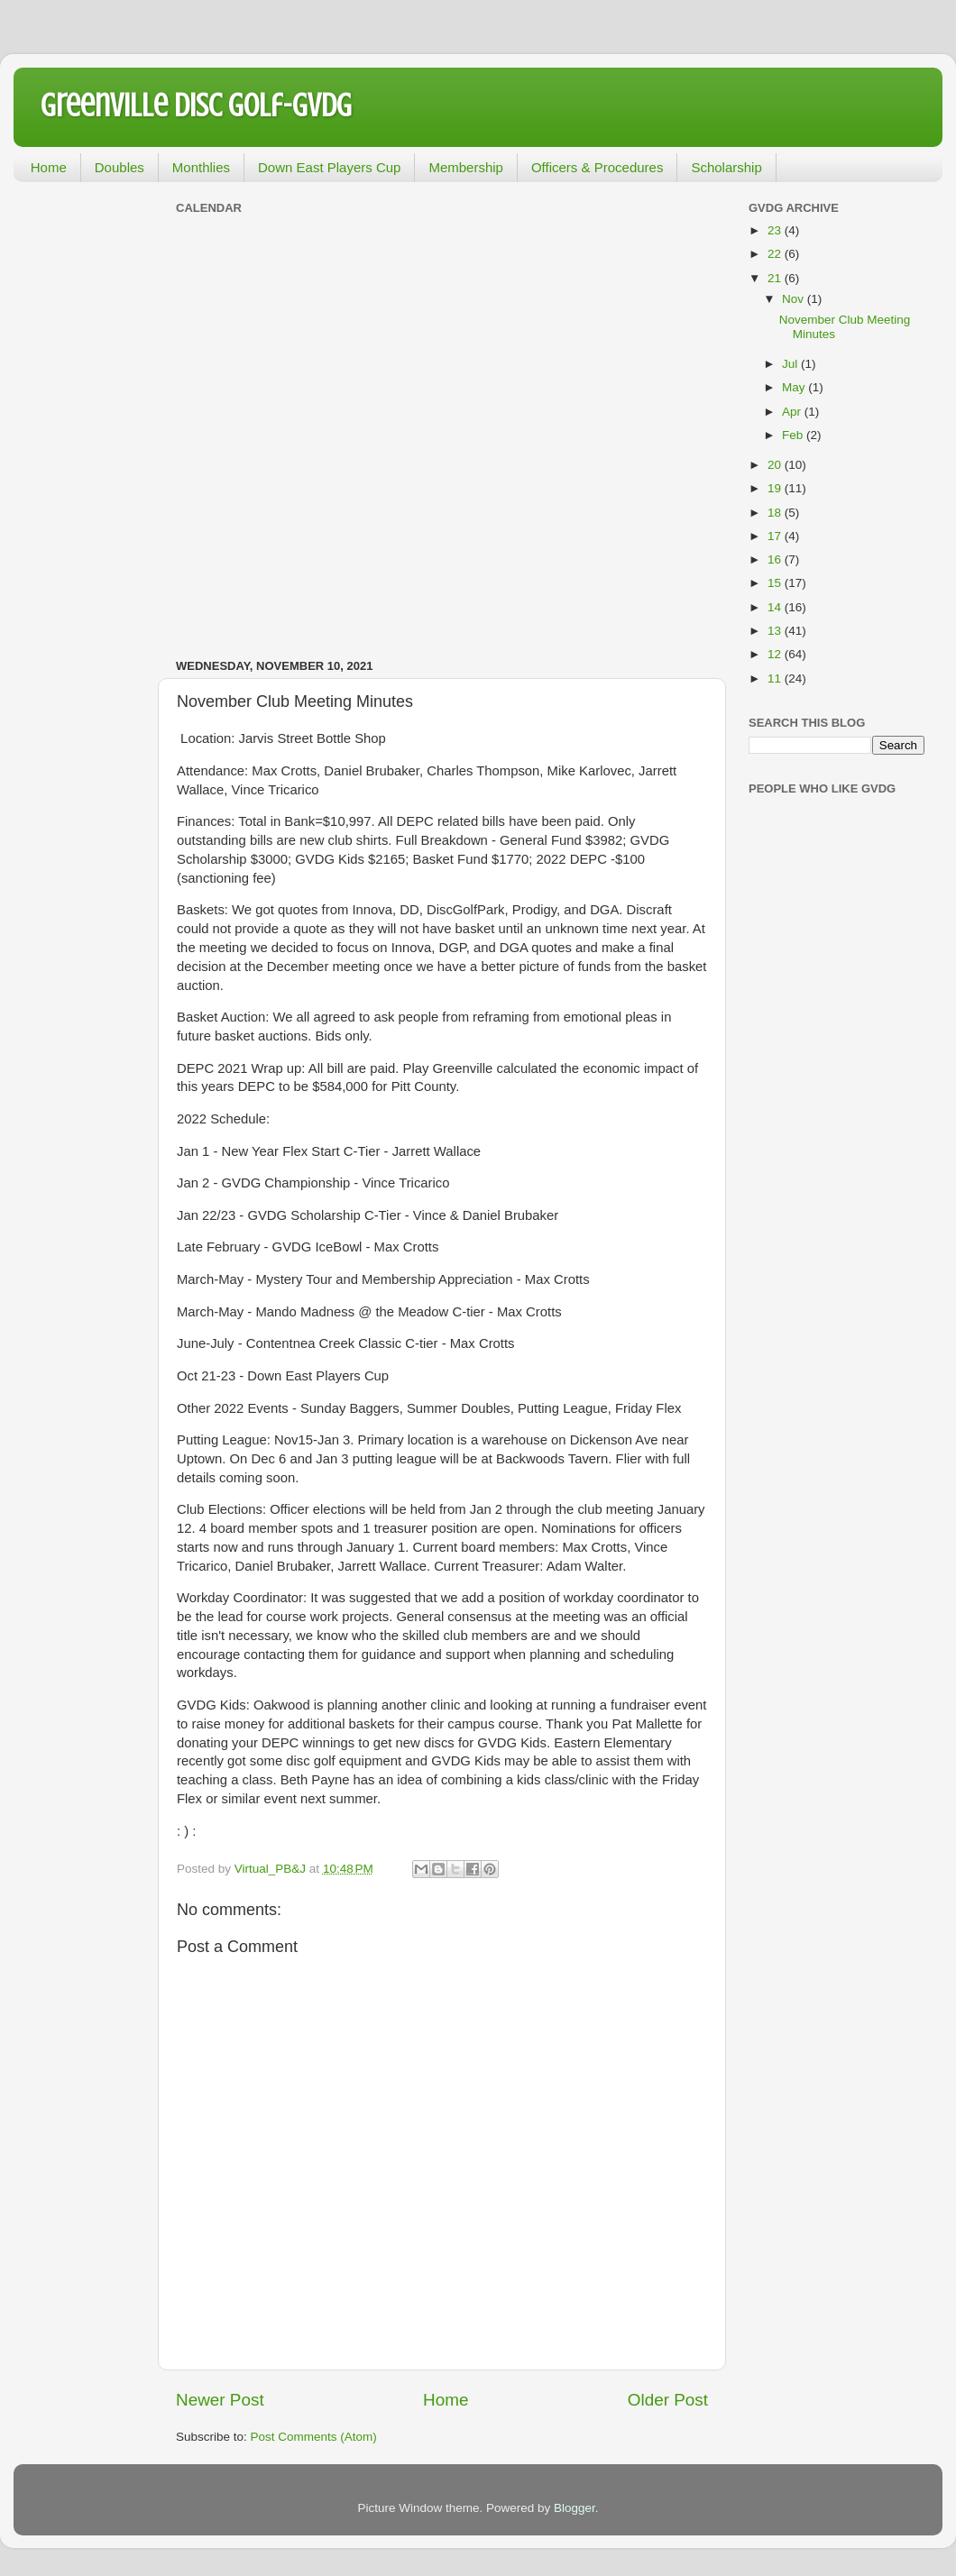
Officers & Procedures (597, 167)
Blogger (574, 2508)
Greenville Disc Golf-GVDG (196, 105)
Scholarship (726, 167)
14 (776, 607)
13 (776, 630)
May (795, 387)
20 (776, 465)
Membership (465, 167)
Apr (793, 411)
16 (776, 559)
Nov (794, 299)
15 (776, 583)
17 (776, 536)
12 (776, 654)
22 (776, 254)
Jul (791, 364)
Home (49, 167)
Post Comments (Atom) (314, 2436)
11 (776, 678)
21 (776, 278)
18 (776, 512)
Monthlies (201, 167)
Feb (794, 435)
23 (776, 230)
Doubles (119, 167)
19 (776, 488)
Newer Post (220, 2399)
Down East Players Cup (329, 167)
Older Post (668, 2399)
